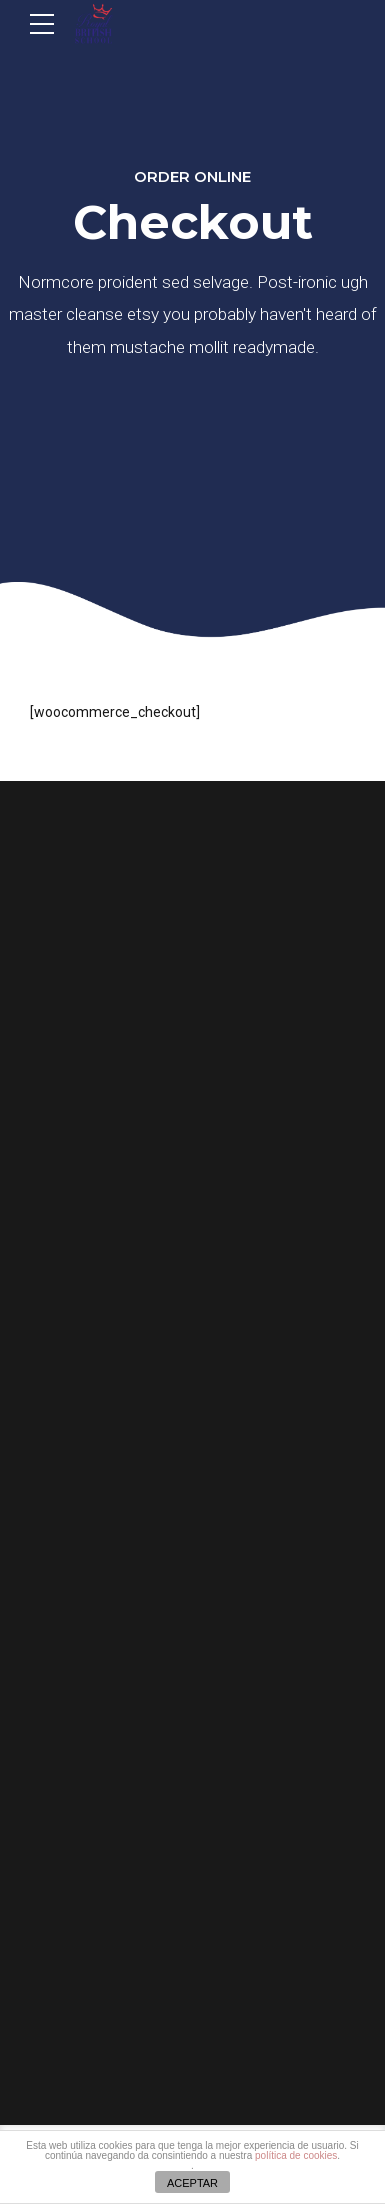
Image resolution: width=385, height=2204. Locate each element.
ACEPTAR (192, 2183)
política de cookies (296, 2155)
